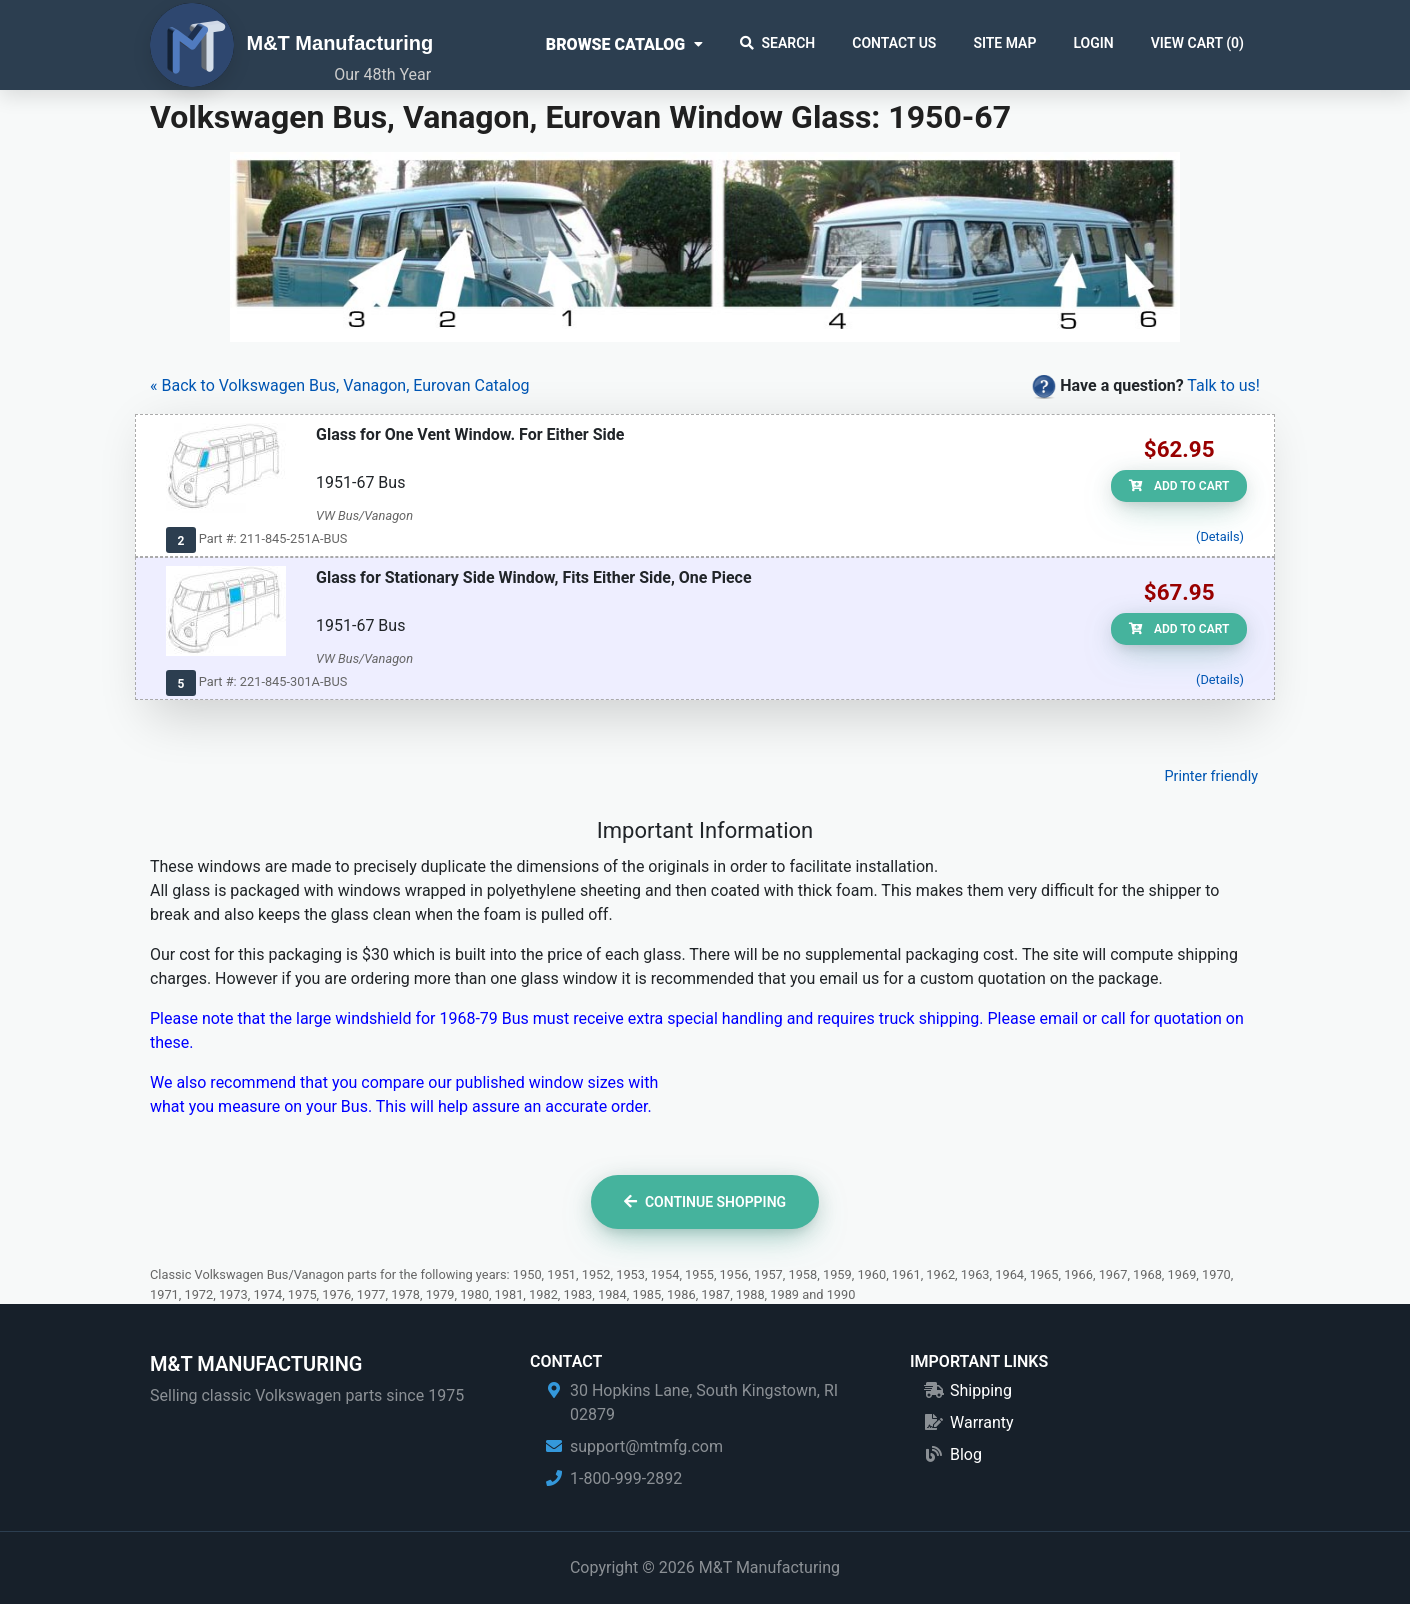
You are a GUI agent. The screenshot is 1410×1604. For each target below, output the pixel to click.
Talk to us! (1223, 385)
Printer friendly (1211, 776)
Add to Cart (1179, 486)
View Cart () (1197, 43)
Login (1093, 43)
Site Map (1004, 43)
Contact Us (894, 43)
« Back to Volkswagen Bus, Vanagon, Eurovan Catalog (340, 385)
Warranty (982, 1422)
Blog (966, 1454)
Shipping (981, 1390)
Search (778, 43)
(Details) (1220, 536)
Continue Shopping (705, 1202)
